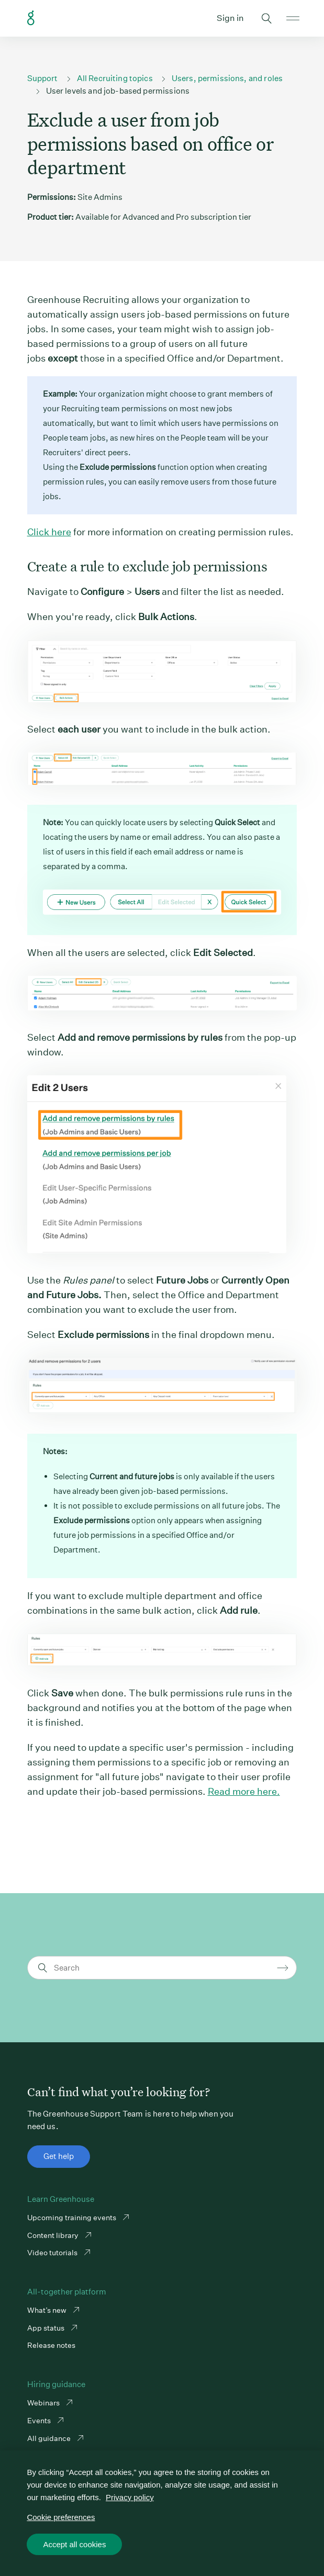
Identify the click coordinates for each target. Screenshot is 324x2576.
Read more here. (244, 1791)
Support (42, 78)
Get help (58, 2156)
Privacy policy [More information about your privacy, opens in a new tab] (130, 2497)
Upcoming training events (72, 2217)
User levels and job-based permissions (118, 91)
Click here (49, 531)
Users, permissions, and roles (227, 78)
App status (46, 2328)
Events (39, 2420)
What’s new (47, 2310)
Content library (53, 2235)
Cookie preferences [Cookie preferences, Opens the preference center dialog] (61, 2517)
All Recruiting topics (115, 78)
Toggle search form (266, 18)
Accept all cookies (74, 2544)
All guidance (49, 2438)
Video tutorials (53, 2252)
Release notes (51, 2345)
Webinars (44, 2403)
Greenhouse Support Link (31, 18)
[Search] (164, 1967)
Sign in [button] (230, 18)
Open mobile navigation (292, 18)
